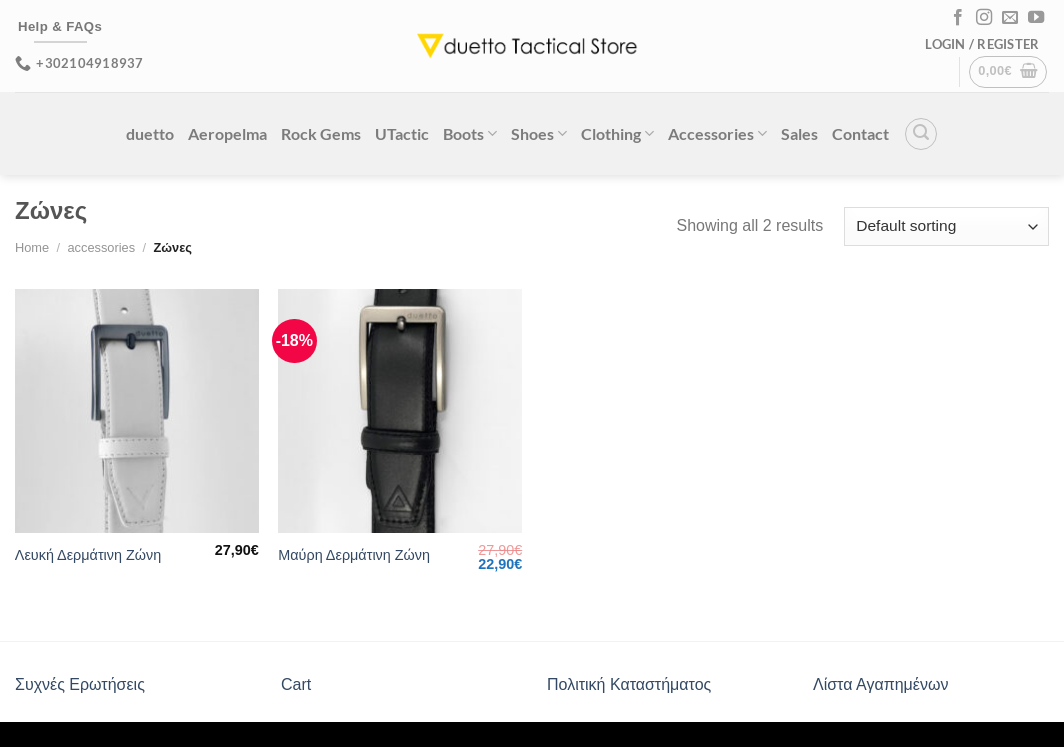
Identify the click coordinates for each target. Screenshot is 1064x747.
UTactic (402, 133)
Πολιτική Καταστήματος (629, 684)
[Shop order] (946, 226)
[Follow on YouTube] (1036, 18)
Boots (470, 133)
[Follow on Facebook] (958, 18)
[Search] (921, 134)
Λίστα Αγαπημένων (880, 684)
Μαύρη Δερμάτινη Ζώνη (354, 555)
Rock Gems (321, 133)
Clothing (617, 133)
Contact (860, 133)
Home (32, 247)
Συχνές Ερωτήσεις (80, 684)
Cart (296, 684)
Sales (799, 133)
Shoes (539, 133)
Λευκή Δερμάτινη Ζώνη (88, 555)
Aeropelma (227, 133)
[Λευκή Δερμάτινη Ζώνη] (137, 411)
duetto (150, 133)
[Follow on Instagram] (984, 18)
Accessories (717, 133)
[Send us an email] (1010, 18)
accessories (101, 247)
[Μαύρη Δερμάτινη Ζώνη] (400, 411)
